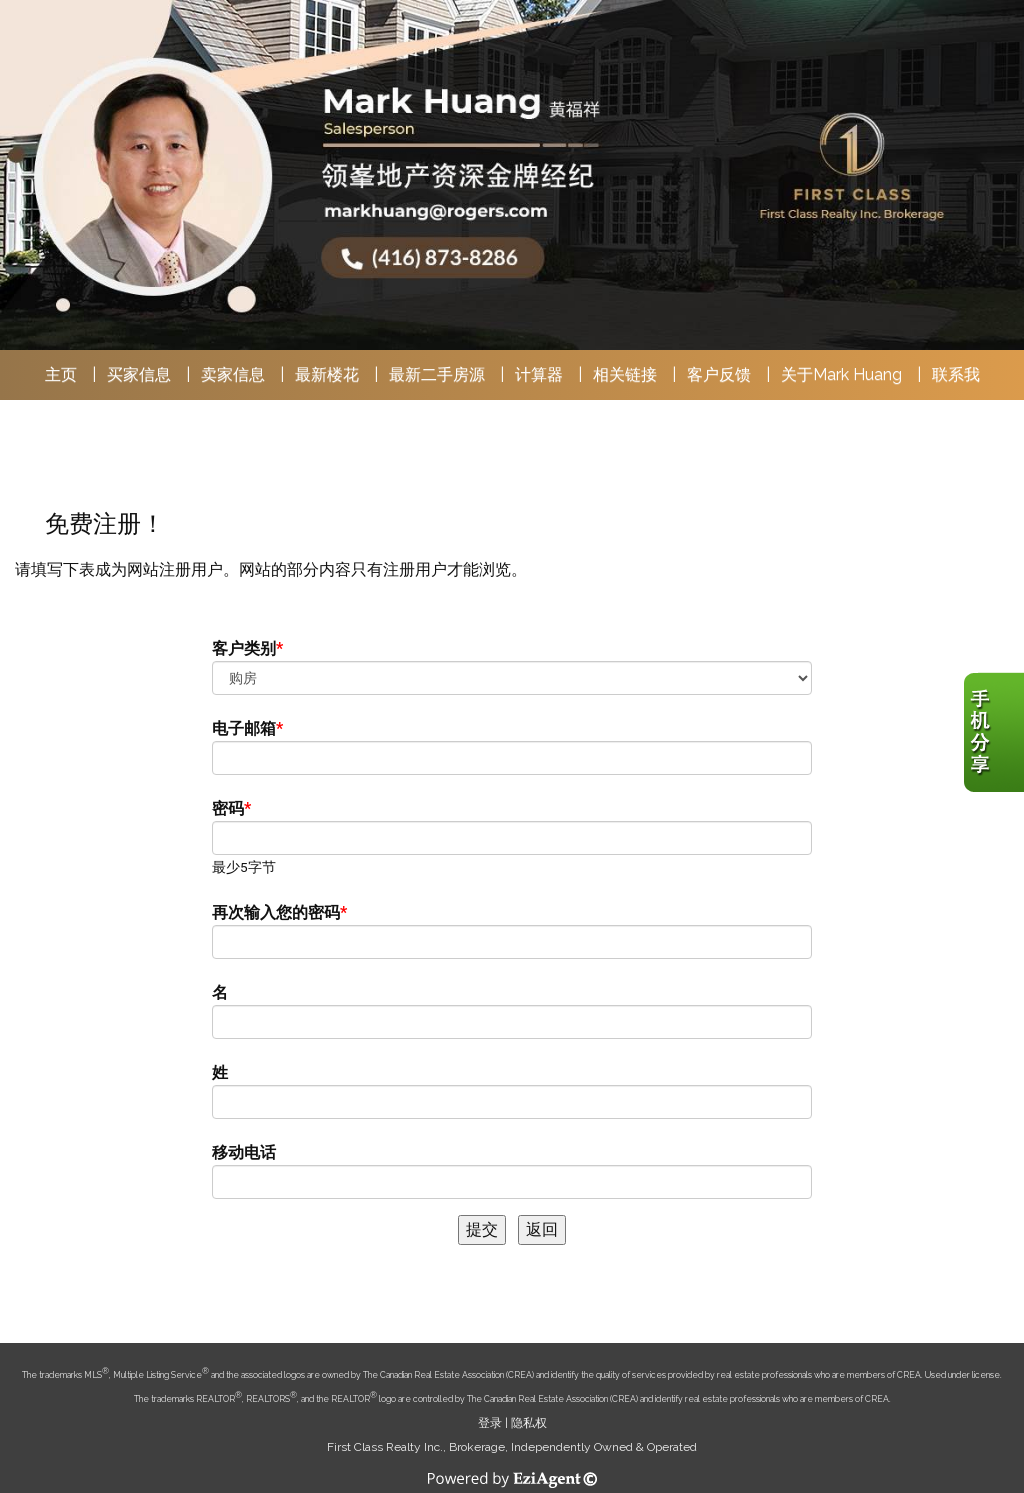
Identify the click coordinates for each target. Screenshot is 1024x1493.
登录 (490, 1423)
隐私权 (529, 1423)
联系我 (956, 374)
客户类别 (244, 648)
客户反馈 (719, 374)
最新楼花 (327, 374)
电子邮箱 (244, 728)
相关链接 (625, 374)
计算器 (539, 374)
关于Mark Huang (841, 374)
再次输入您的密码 (276, 912)
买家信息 (139, 374)
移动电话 (244, 1152)
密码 (228, 808)
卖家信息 (233, 374)
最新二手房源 (437, 374)
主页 (61, 374)
